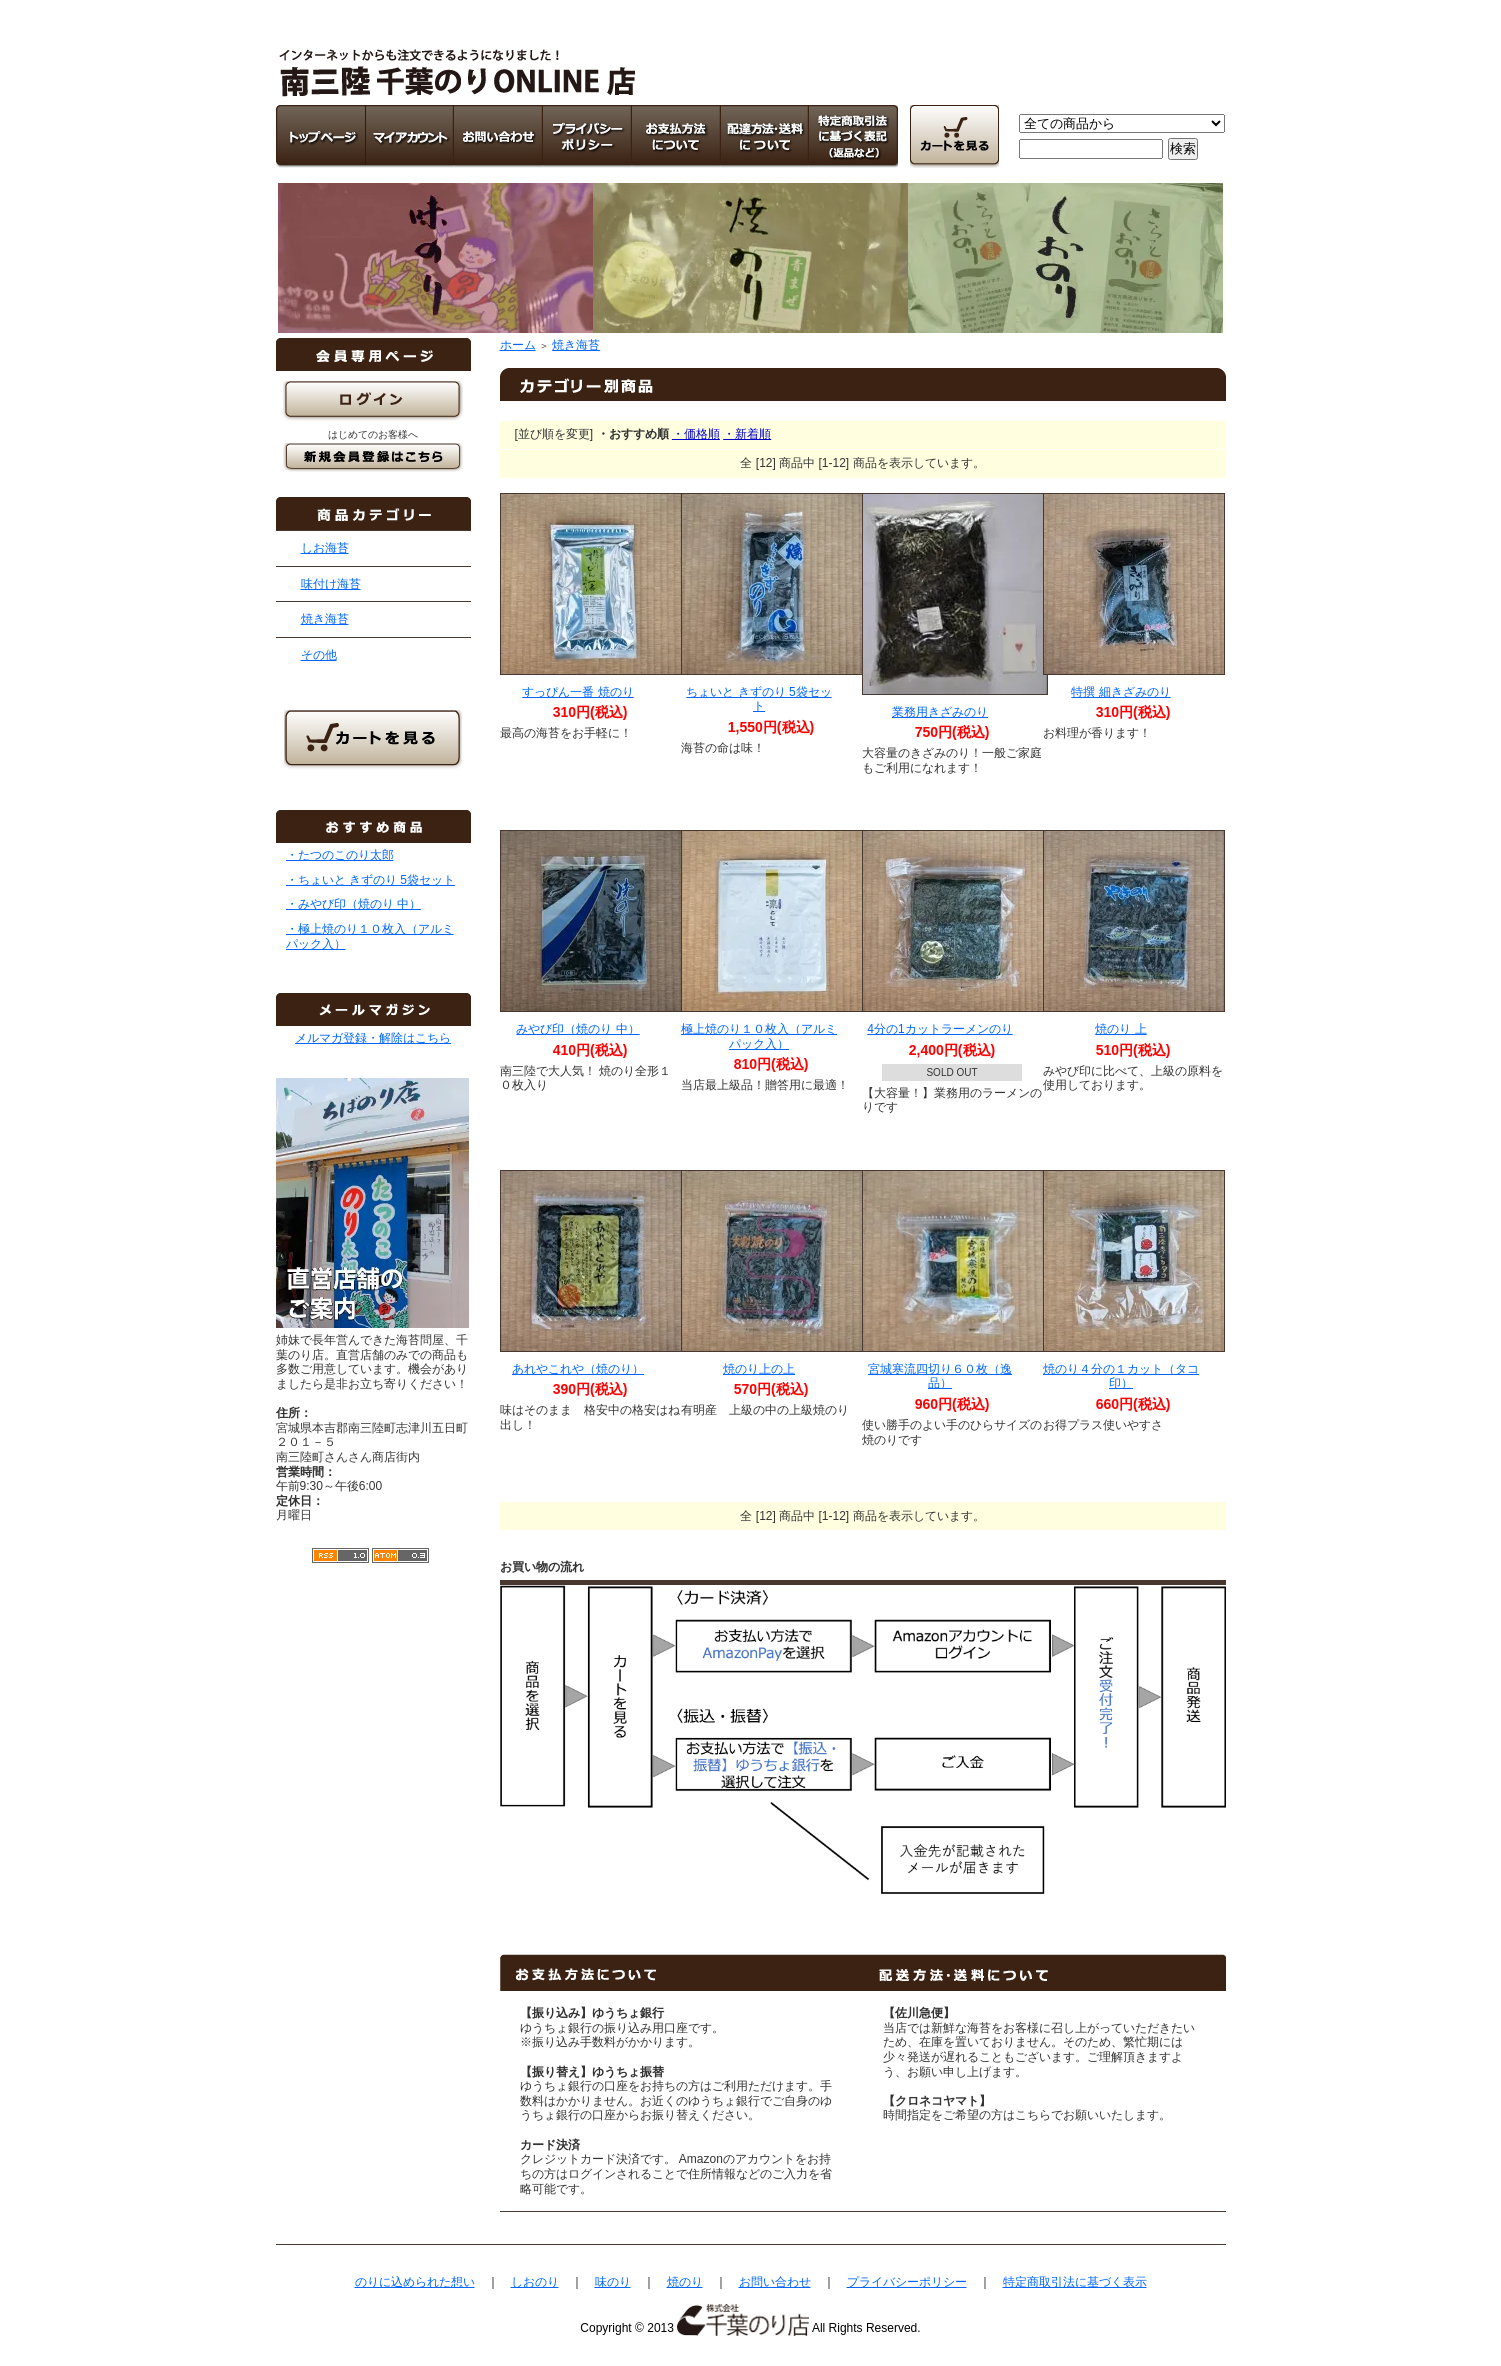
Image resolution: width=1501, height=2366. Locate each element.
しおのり (535, 2282)
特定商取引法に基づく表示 (1075, 2282)
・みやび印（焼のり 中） (353, 904)
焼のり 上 (1120, 1029)
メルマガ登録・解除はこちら (373, 1038)
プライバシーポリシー (907, 2282)
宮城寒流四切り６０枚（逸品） (940, 1376)
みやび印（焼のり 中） (577, 1029)
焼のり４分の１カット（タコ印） (1121, 1376)
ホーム (518, 345)
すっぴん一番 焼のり (577, 692)
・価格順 (696, 434)
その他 (319, 655)
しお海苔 (325, 548)
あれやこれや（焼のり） (578, 1369)
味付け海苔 (331, 584)
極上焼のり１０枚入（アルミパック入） (759, 1036)
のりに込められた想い (415, 2282)
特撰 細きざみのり (1120, 692)
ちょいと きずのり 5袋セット (758, 699)
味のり (613, 2282)
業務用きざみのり (940, 712)
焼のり (685, 2282)
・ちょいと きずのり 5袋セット (370, 880)
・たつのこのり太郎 (340, 855)
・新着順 (747, 434)
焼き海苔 (325, 619)
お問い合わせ (775, 2282)
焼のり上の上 (759, 1369)
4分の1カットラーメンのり (939, 1029)
